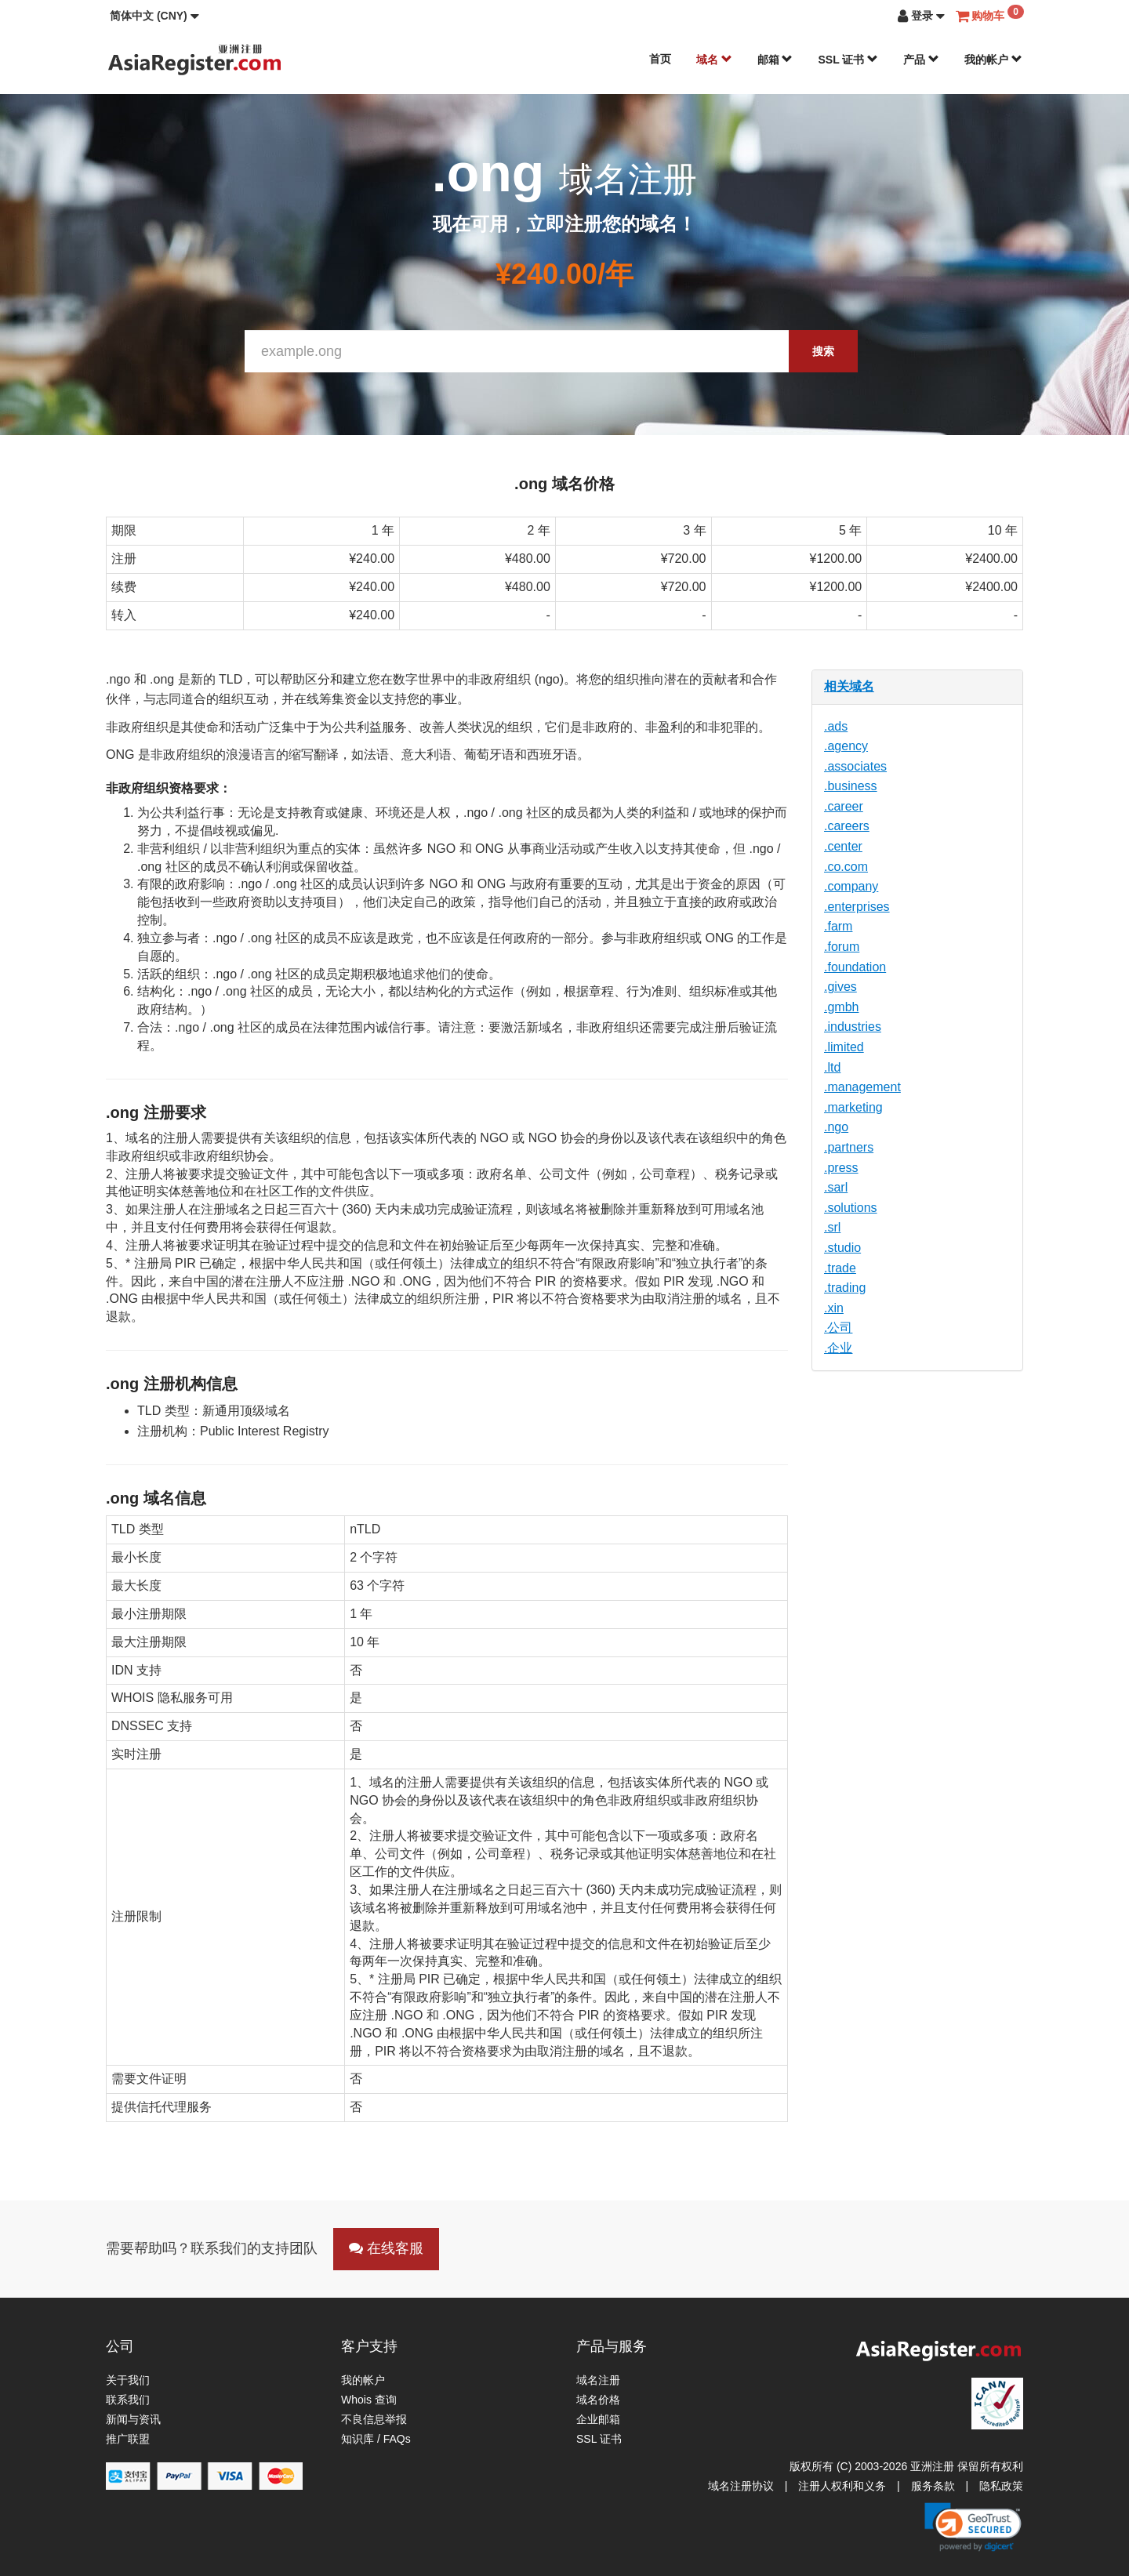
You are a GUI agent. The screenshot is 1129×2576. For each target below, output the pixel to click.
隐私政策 (1001, 2486)
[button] (154, 15)
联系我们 (128, 2399)
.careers (846, 826)
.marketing (853, 1107)
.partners (848, 1147)
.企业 (838, 1348)
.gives (840, 986)
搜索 (823, 351)
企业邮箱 (598, 2419)
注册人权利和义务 (842, 2486)
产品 (921, 59)
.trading (845, 1287)
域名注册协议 (741, 2486)
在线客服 (386, 2248)
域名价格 (598, 2399)
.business (850, 786)
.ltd (832, 1067)
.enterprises (857, 906)
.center (843, 846)
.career (843, 806)
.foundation (855, 967)
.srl (832, 1227)
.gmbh (841, 1007)
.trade (840, 1268)
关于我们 (128, 2380)
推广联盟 (128, 2439)
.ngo (836, 1127)
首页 (660, 59)
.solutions (850, 1207)
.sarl (836, 1187)
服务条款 (933, 2486)
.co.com (846, 866)
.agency (846, 746)
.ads (836, 726)
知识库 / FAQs (376, 2439)
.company (851, 886)
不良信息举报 (374, 2419)
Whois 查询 (369, 2399)
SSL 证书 (848, 59)
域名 (714, 59)
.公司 (838, 1327)
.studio (842, 1247)
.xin (834, 1308)
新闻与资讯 (133, 2419)
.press (841, 1167)
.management (862, 1087)
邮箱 (775, 59)
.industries (852, 1026)
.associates (855, 766)
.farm (838, 926)
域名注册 (598, 2380)
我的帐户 (993, 59)
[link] (973, 2527)
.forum (841, 946)
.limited (844, 1047)
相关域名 (849, 686)
